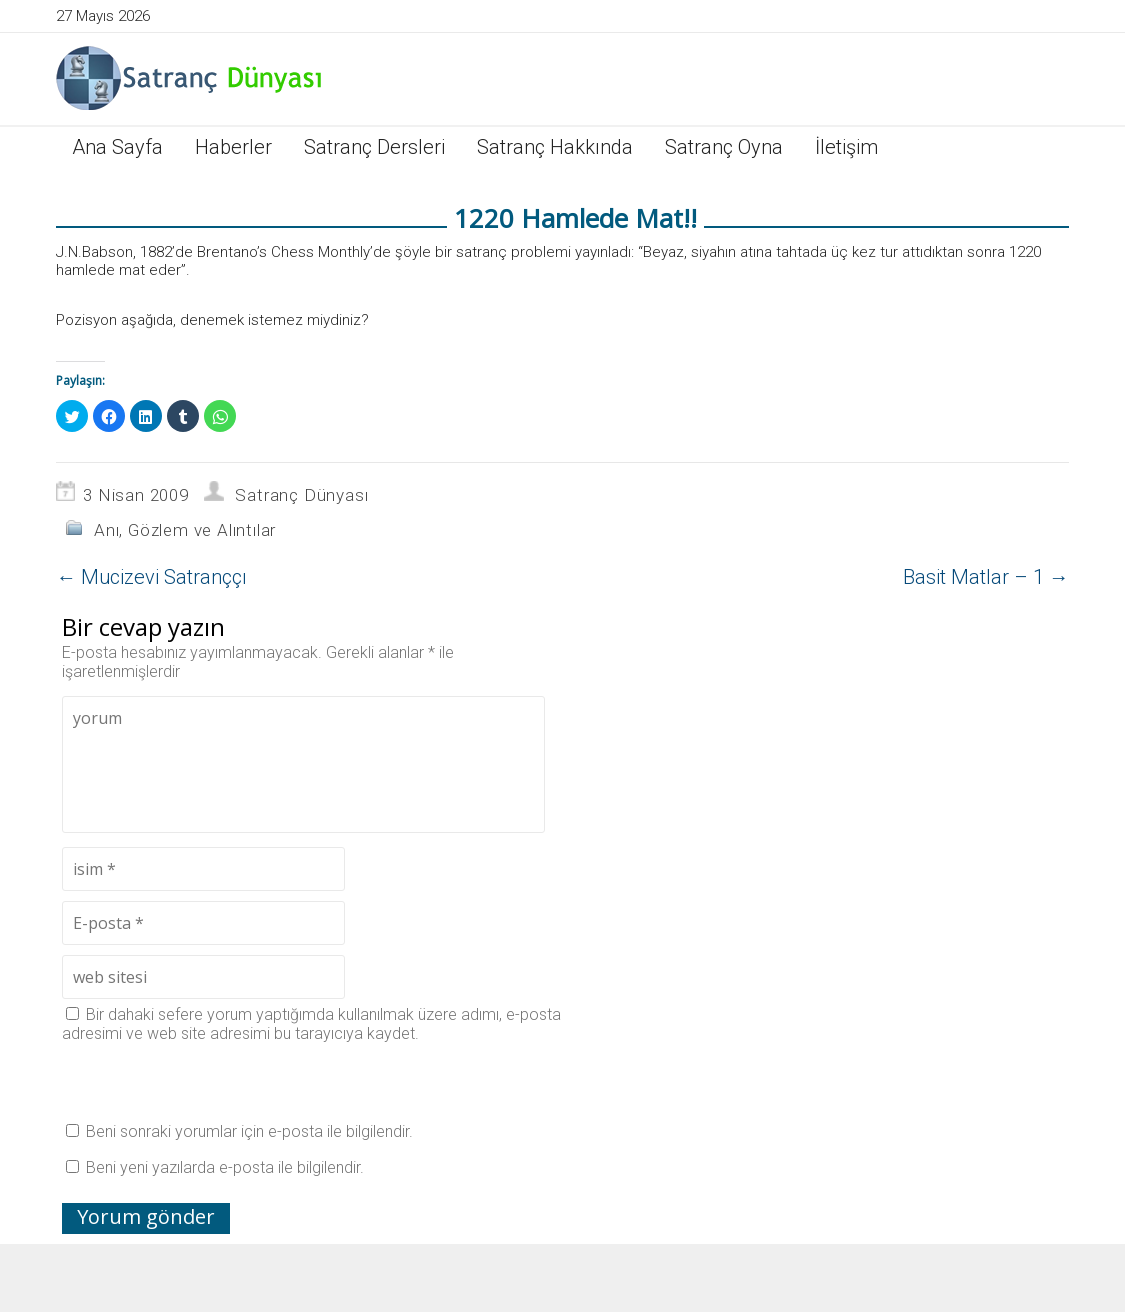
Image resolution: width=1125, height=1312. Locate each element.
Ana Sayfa (117, 147)
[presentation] (214, 1082)
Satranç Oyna (724, 147)
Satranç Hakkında (555, 147)
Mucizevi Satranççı (151, 577)
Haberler (233, 147)
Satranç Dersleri (374, 147)
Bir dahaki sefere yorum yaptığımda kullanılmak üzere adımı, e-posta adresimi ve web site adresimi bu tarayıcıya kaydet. (311, 1024)
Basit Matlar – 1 (986, 577)
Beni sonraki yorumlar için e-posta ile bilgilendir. (249, 1131)
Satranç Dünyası (301, 495)
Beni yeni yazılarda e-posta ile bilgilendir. (225, 1167)
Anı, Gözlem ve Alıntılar (185, 530)
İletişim (846, 147)
